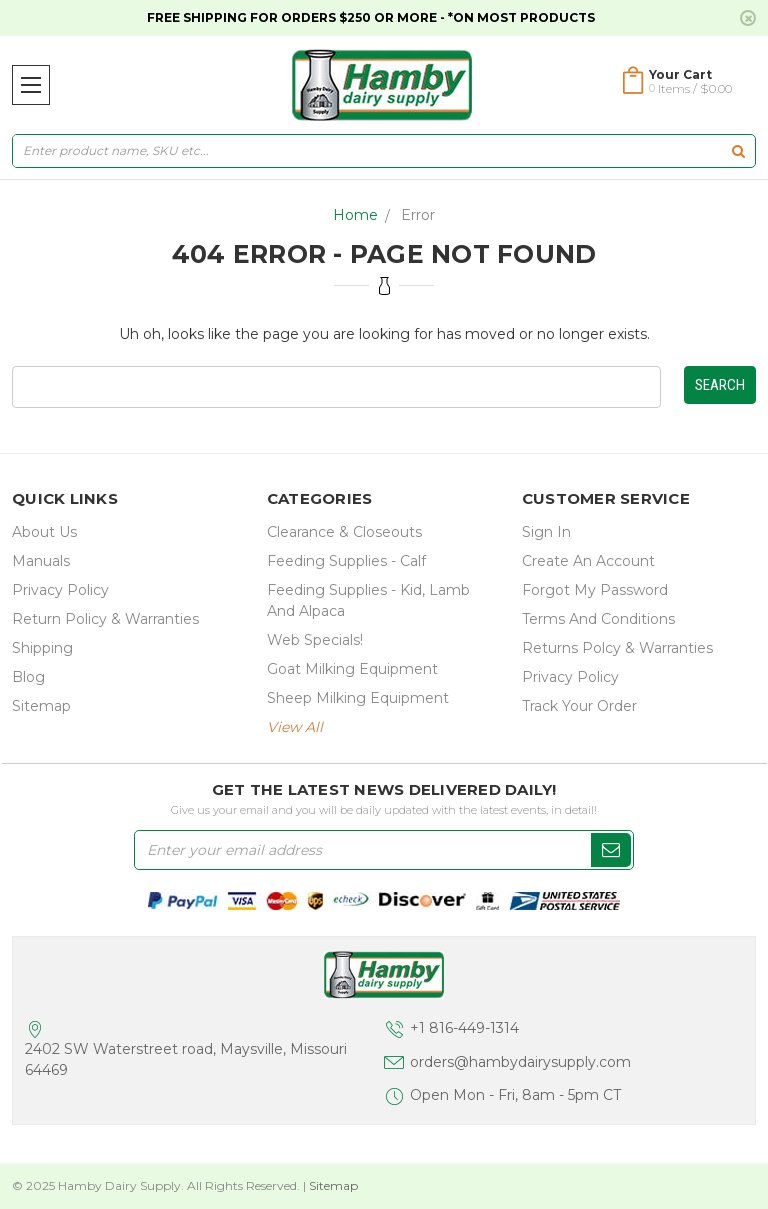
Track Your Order (579, 706)
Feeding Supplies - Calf (346, 561)
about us (44, 532)
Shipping (42, 648)
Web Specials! (315, 640)
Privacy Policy (60, 590)
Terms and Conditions (598, 619)
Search (720, 385)
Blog (28, 677)
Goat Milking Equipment (352, 669)
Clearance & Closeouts (344, 532)
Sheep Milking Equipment (358, 698)
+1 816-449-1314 (464, 1028)
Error (418, 215)
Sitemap (41, 706)
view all (295, 727)
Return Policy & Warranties (105, 619)
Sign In (546, 532)
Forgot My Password (595, 590)
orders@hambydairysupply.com (520, 1062)
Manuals (41, 561)
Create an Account (588, 561)
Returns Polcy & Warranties (617, 648)
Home (355, 215)
